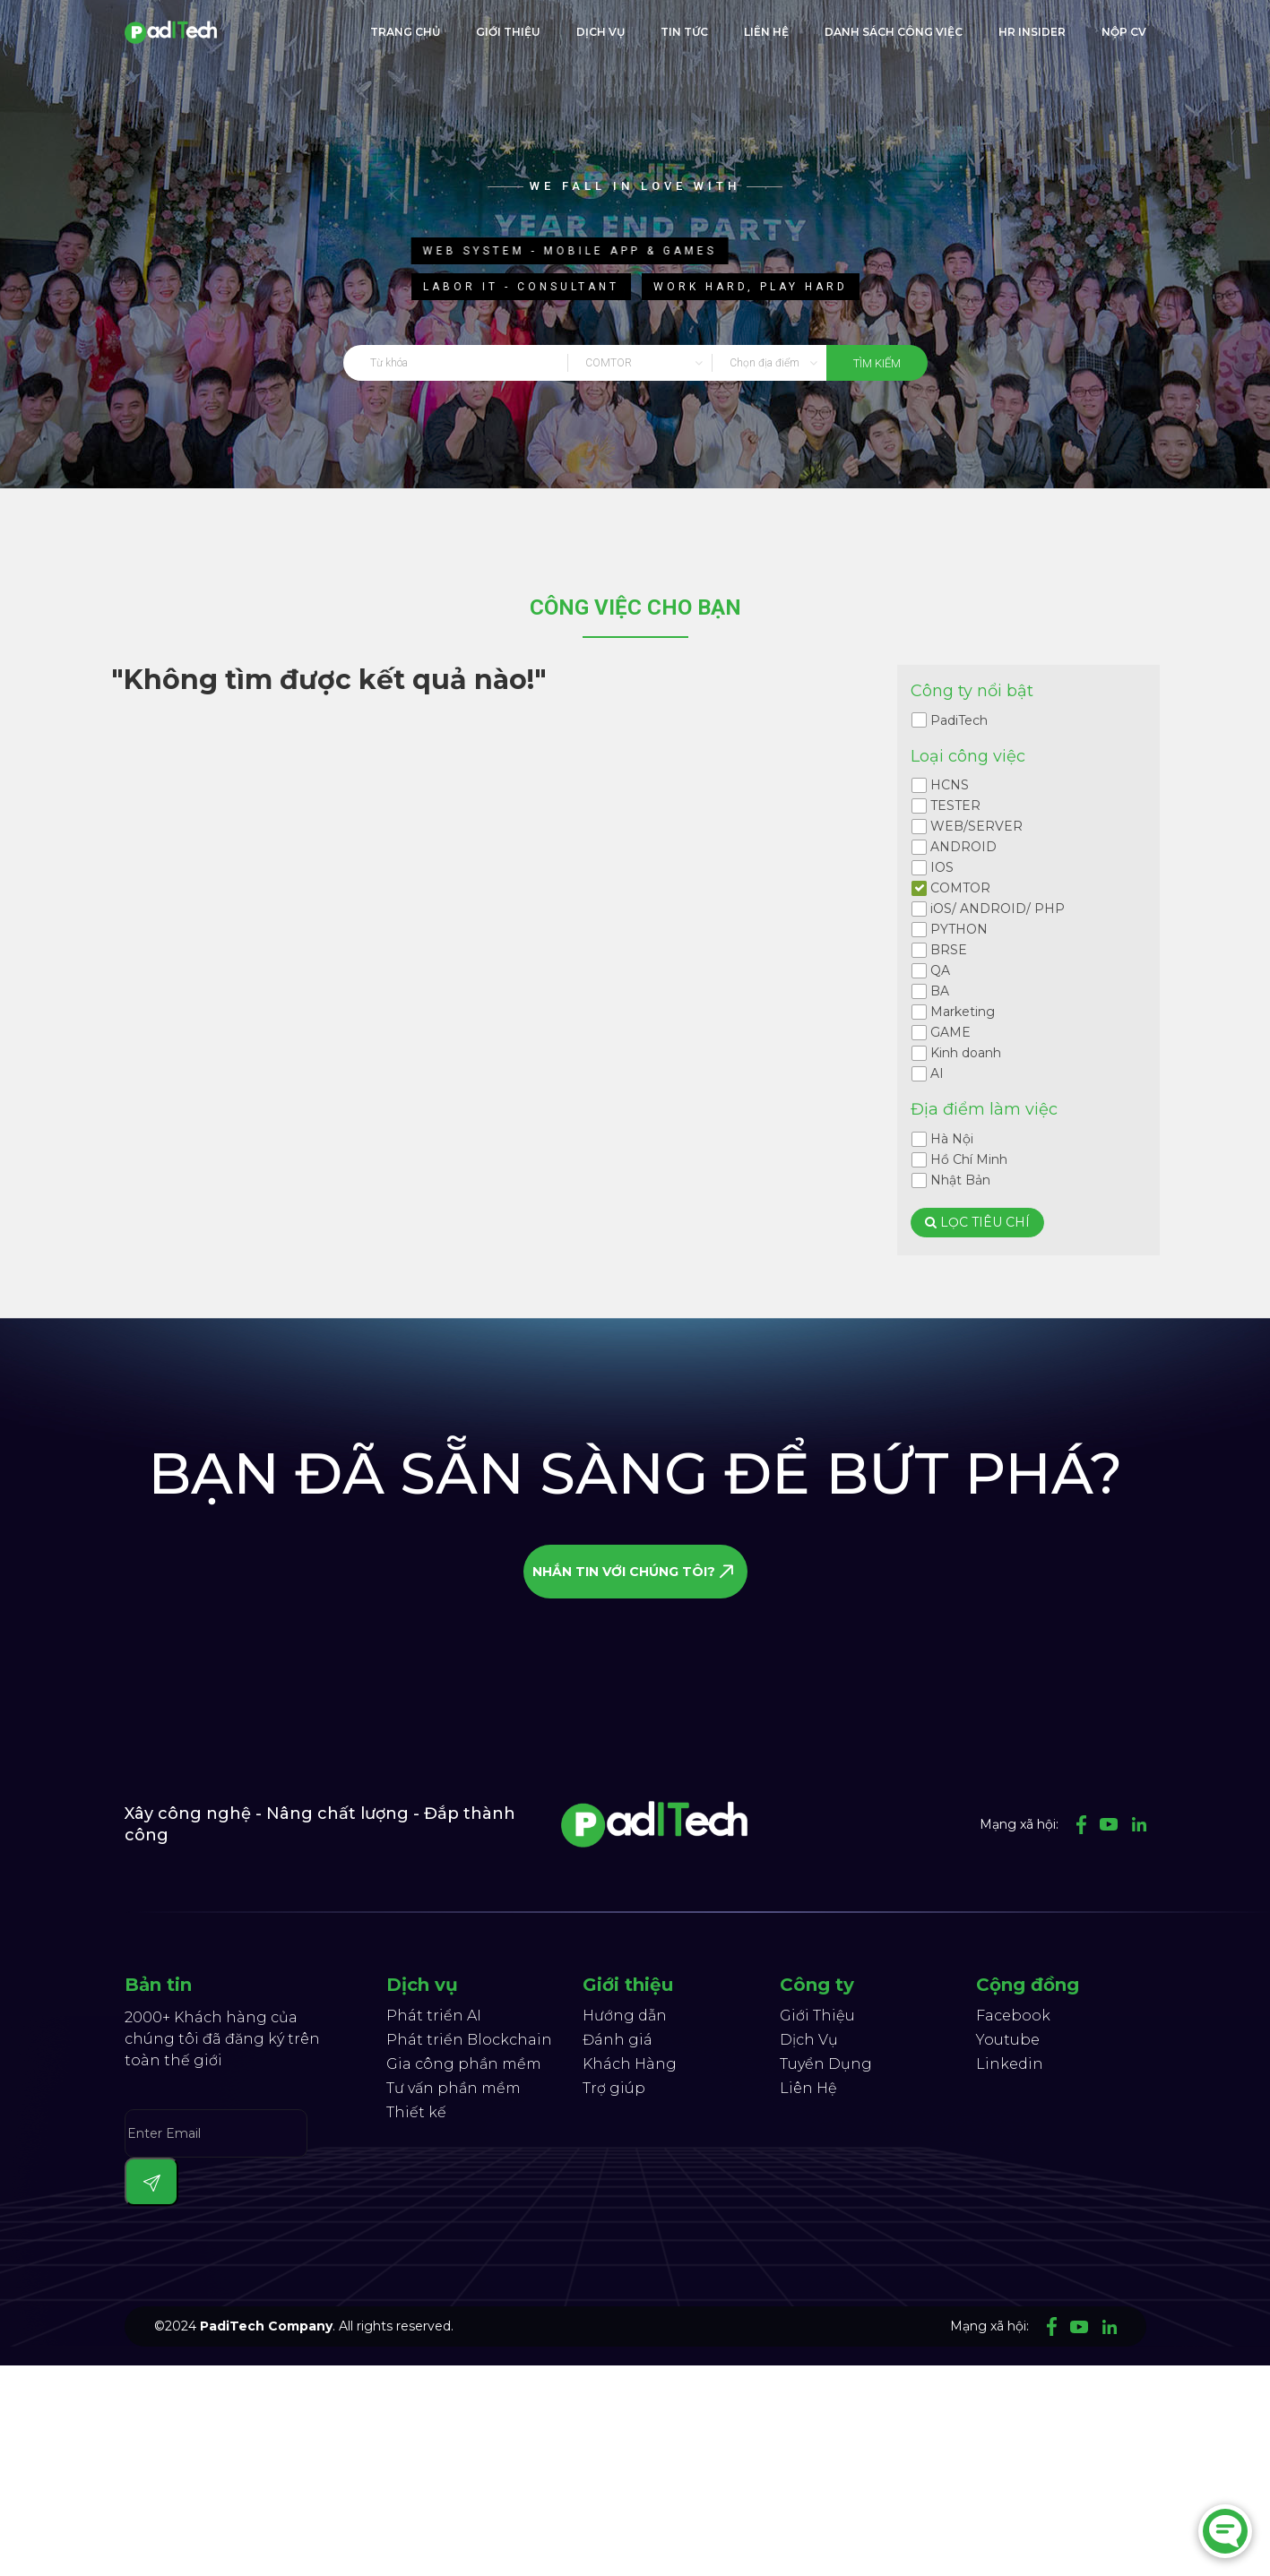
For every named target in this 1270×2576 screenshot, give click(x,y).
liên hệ (766, 32)
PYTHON (959, 929)
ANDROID (963, 847)
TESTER (955, 805)
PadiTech (959, 720)
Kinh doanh (965, 1053)
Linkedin (1009, 2063)
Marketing (962, 1012)
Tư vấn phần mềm (453, 2088)
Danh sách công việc (894, 32)
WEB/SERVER (976, 826)
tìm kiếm (877, 363)
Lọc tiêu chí (977, 1222)
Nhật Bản (960, 1180)
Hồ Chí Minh (968, 1159)
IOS (942, 867)
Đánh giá (617, 2039)
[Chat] (1225, 2531)
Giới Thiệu (817, 2015)
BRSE (948, 950)
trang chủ (405, 32)
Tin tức (684, 32)
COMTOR (960, 888)
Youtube (1008, 2039)
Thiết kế (416, 2112)
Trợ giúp (614, 2088)
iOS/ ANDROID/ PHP (997, 908)
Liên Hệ (808, 2088)
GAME (950, 1032)
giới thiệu (508, 32)
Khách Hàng (630, 2063)
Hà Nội (951, 1139)
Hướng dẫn (625, 2015)
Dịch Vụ (600, 32)
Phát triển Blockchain (469, 2039)
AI (937, 1073)
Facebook (1013, 2015)
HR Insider (1032, 32)
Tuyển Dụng (826, 2063)
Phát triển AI (433, 2015)
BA (939, 991)
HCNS (949, 785)
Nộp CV (1124, 32)
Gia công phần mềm (463, 2063)
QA (940, 970)
